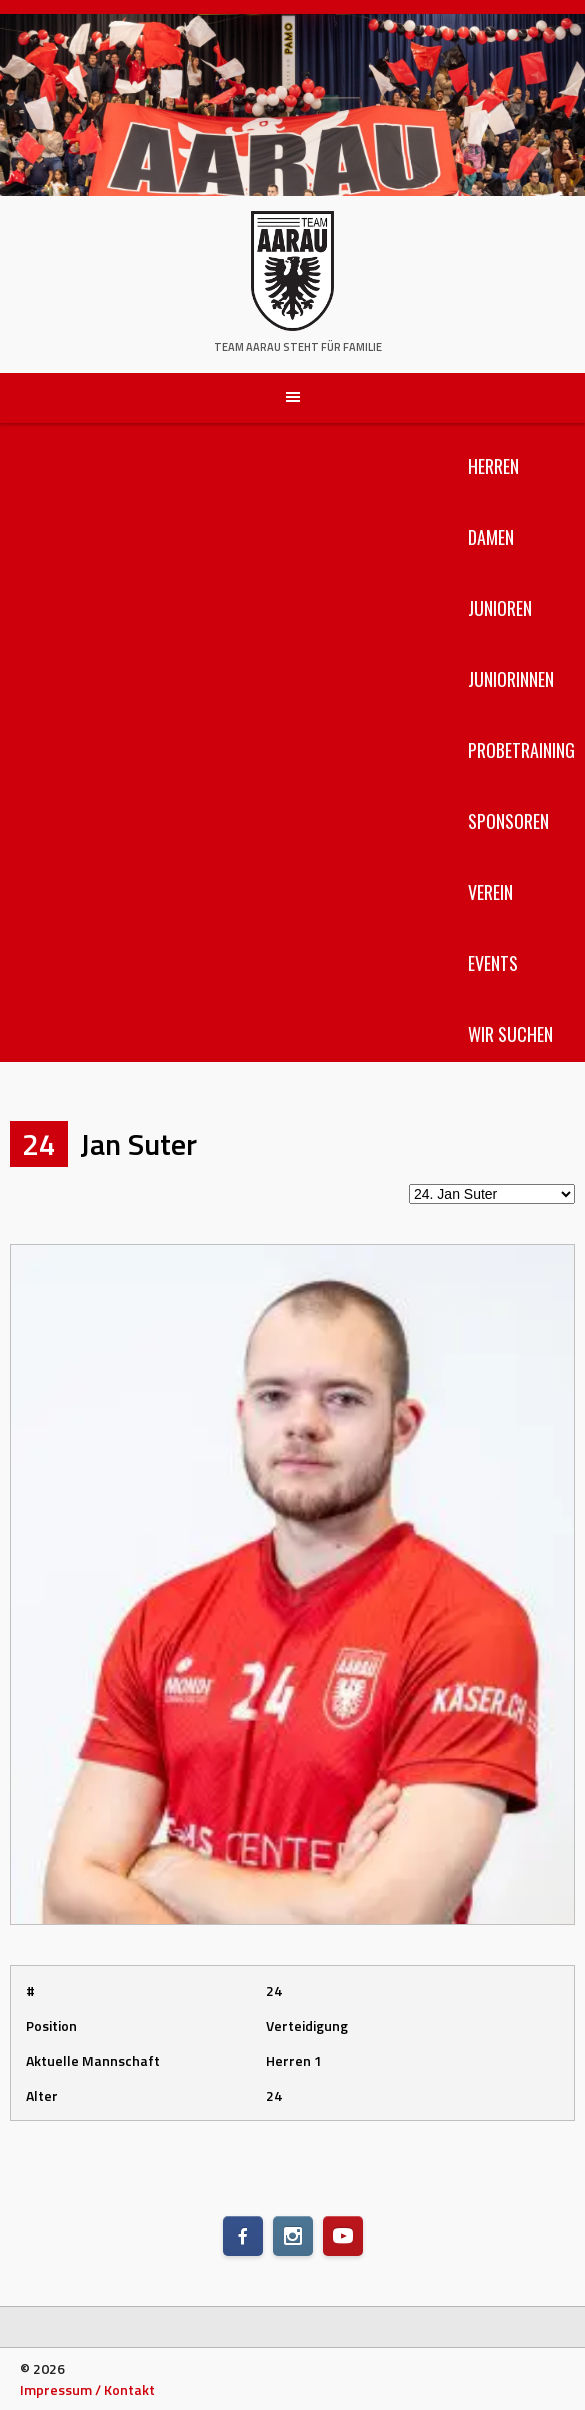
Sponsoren (508, 821)
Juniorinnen (511, 679)
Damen (491, 537)
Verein (490, 892)
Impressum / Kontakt (87, 2389)
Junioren (500, 608)
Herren (493, 466)
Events (493, 963)
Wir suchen (510, 1034)
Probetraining (521, 750)
